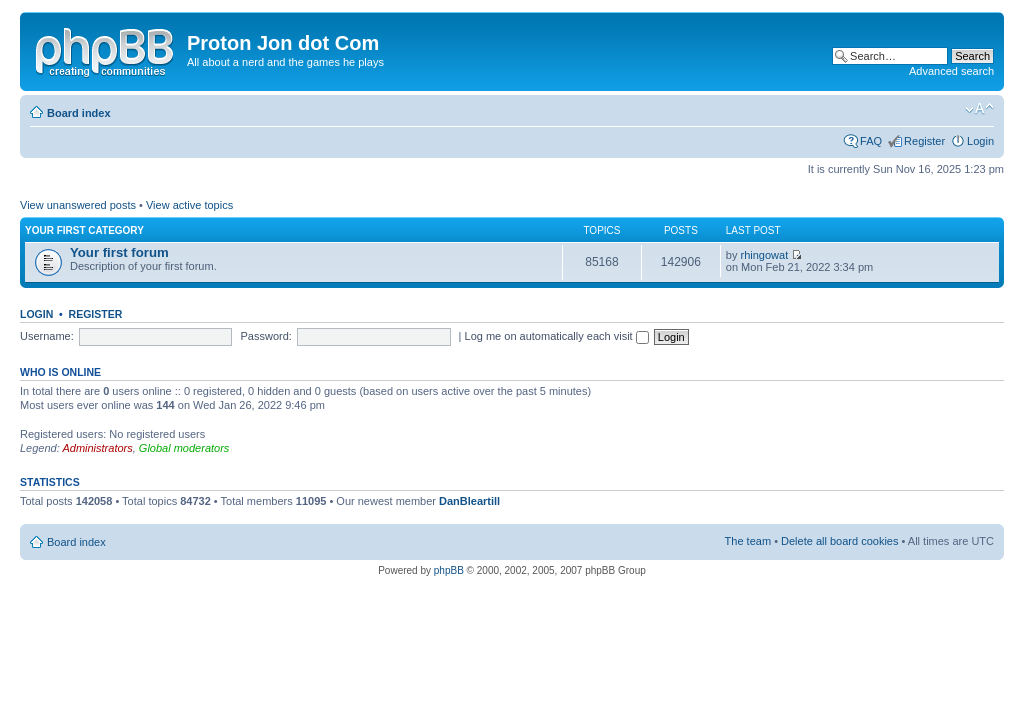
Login (980, 141)
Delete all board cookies (839, 541)
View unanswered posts (78, 205)
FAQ (871, 141)
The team (748, 541)
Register (924, 141)
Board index (79, 113)
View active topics (189, 205)
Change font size (979, 109)
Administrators (97, 448)
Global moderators (184, 448)
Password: (266, 336)
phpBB (449, 570)
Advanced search (951, 71)
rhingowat (765, 255)
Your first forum (119, 252)
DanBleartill (469, 501)
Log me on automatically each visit (557, 336)
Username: (47, 336)
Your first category (84, 230)
